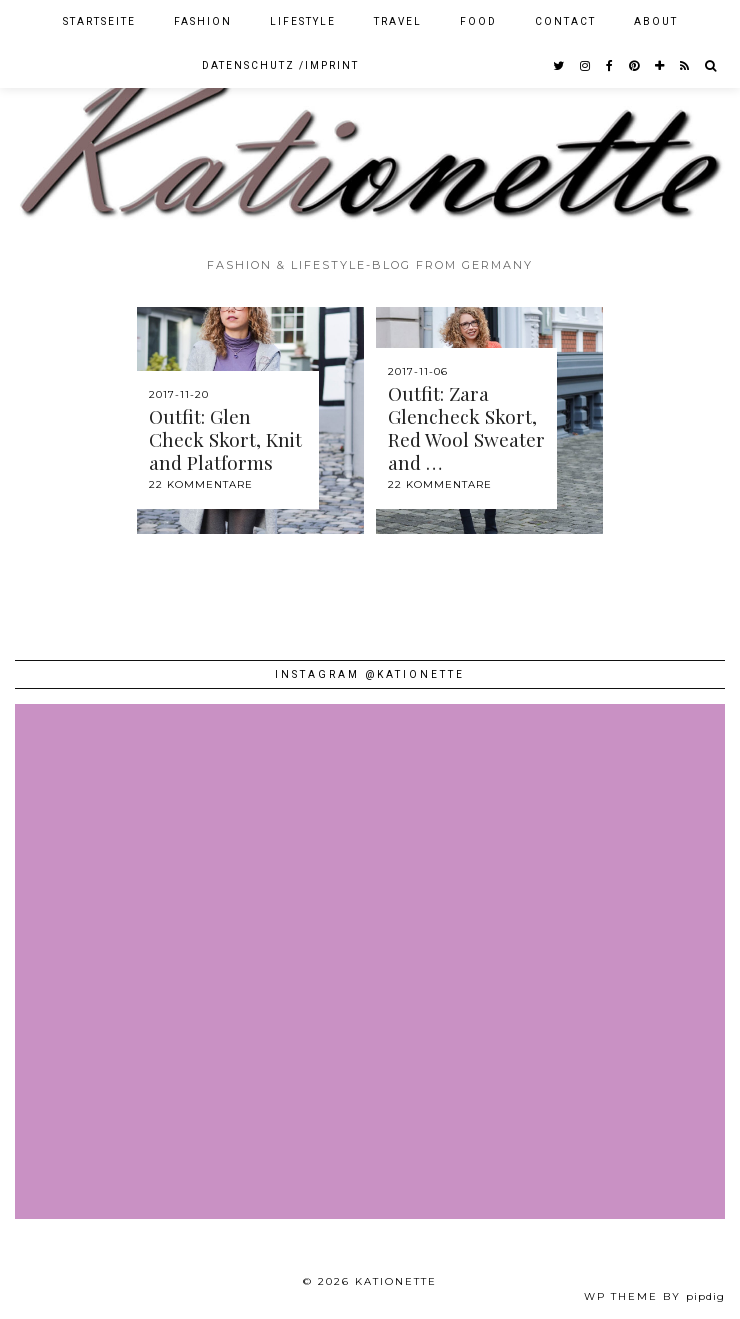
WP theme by (654, 1296)
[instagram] (586, 66)
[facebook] (610, 66)
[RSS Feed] (685, 66)
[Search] (711, 66)
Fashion (203, 21)
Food (478, 21)
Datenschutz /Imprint (280, 65)
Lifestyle (303, 21)
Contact (565, 21)
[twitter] (559, 66)
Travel (398, 21)
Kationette (396, 1281)
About (656, 21)
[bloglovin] (660, 66)
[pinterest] (635, 66)
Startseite (99, 21)
